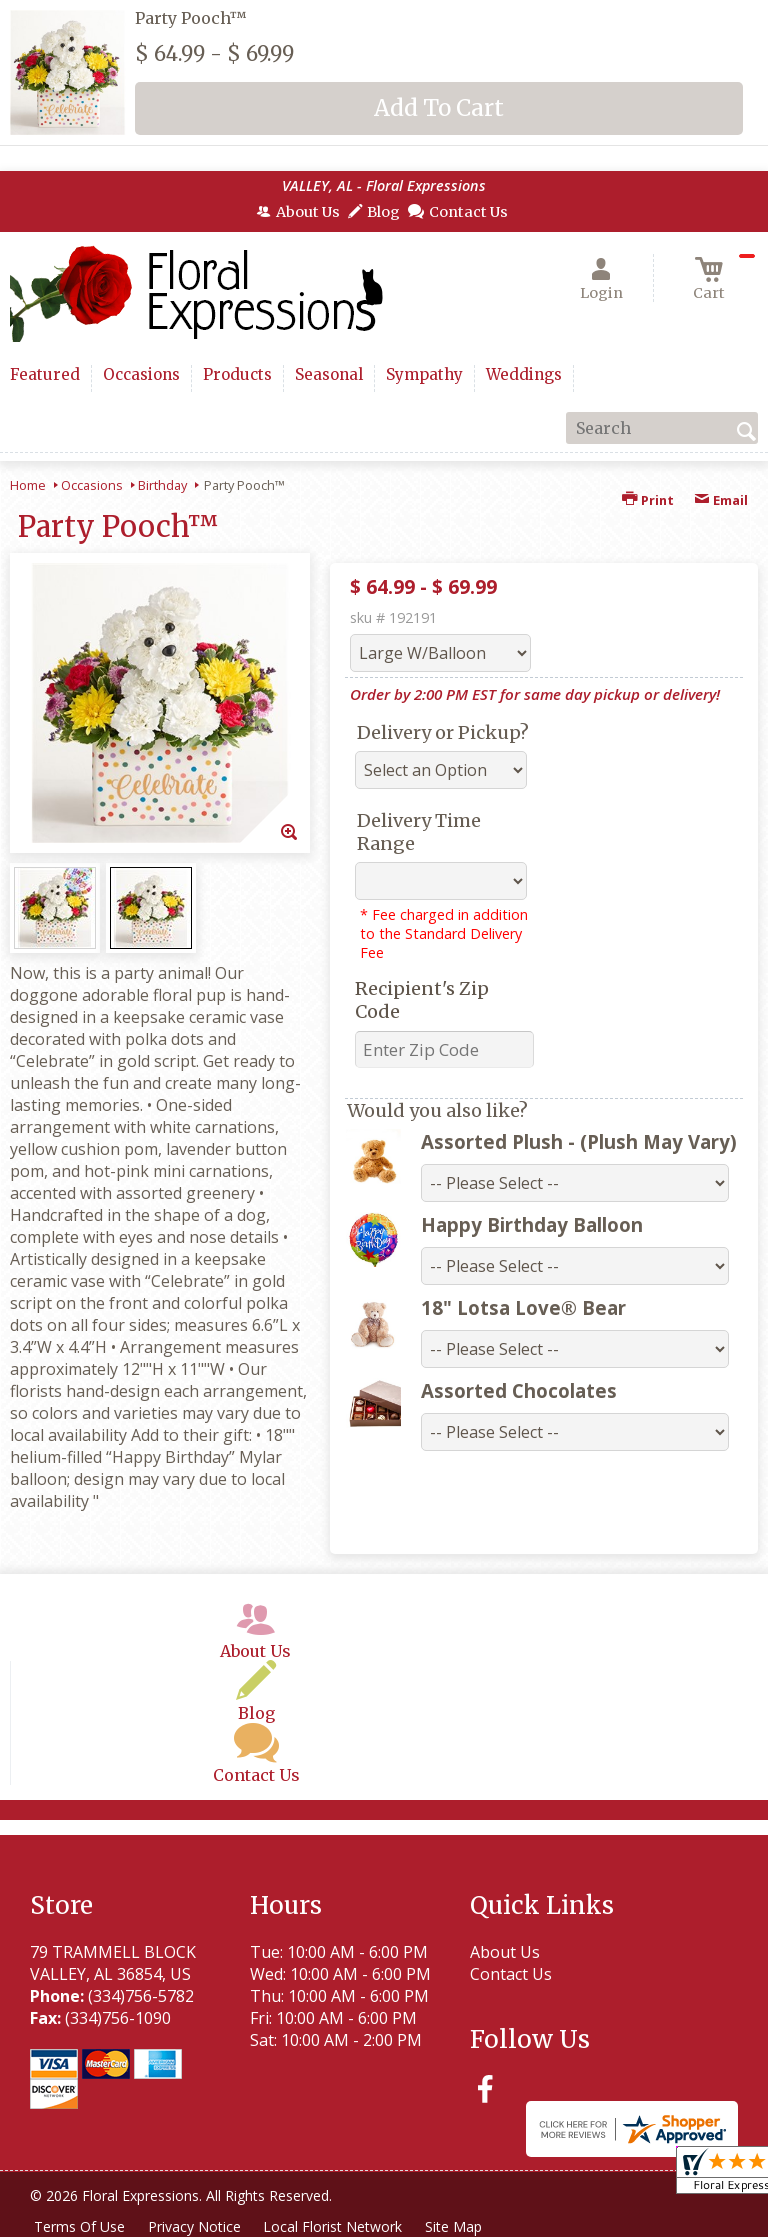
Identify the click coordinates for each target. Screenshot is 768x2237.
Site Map (458, 2226)
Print (648, 500)
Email (721, 500)
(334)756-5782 (141, 1996)
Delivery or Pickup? (443, 732)
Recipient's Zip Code (422, 1000)
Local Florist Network (336, 2226)
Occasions (92, 485)
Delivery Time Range (419, 832)
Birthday (162, 485)
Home (28, 485)
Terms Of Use (80, 2226)
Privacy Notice (196, 2226)
